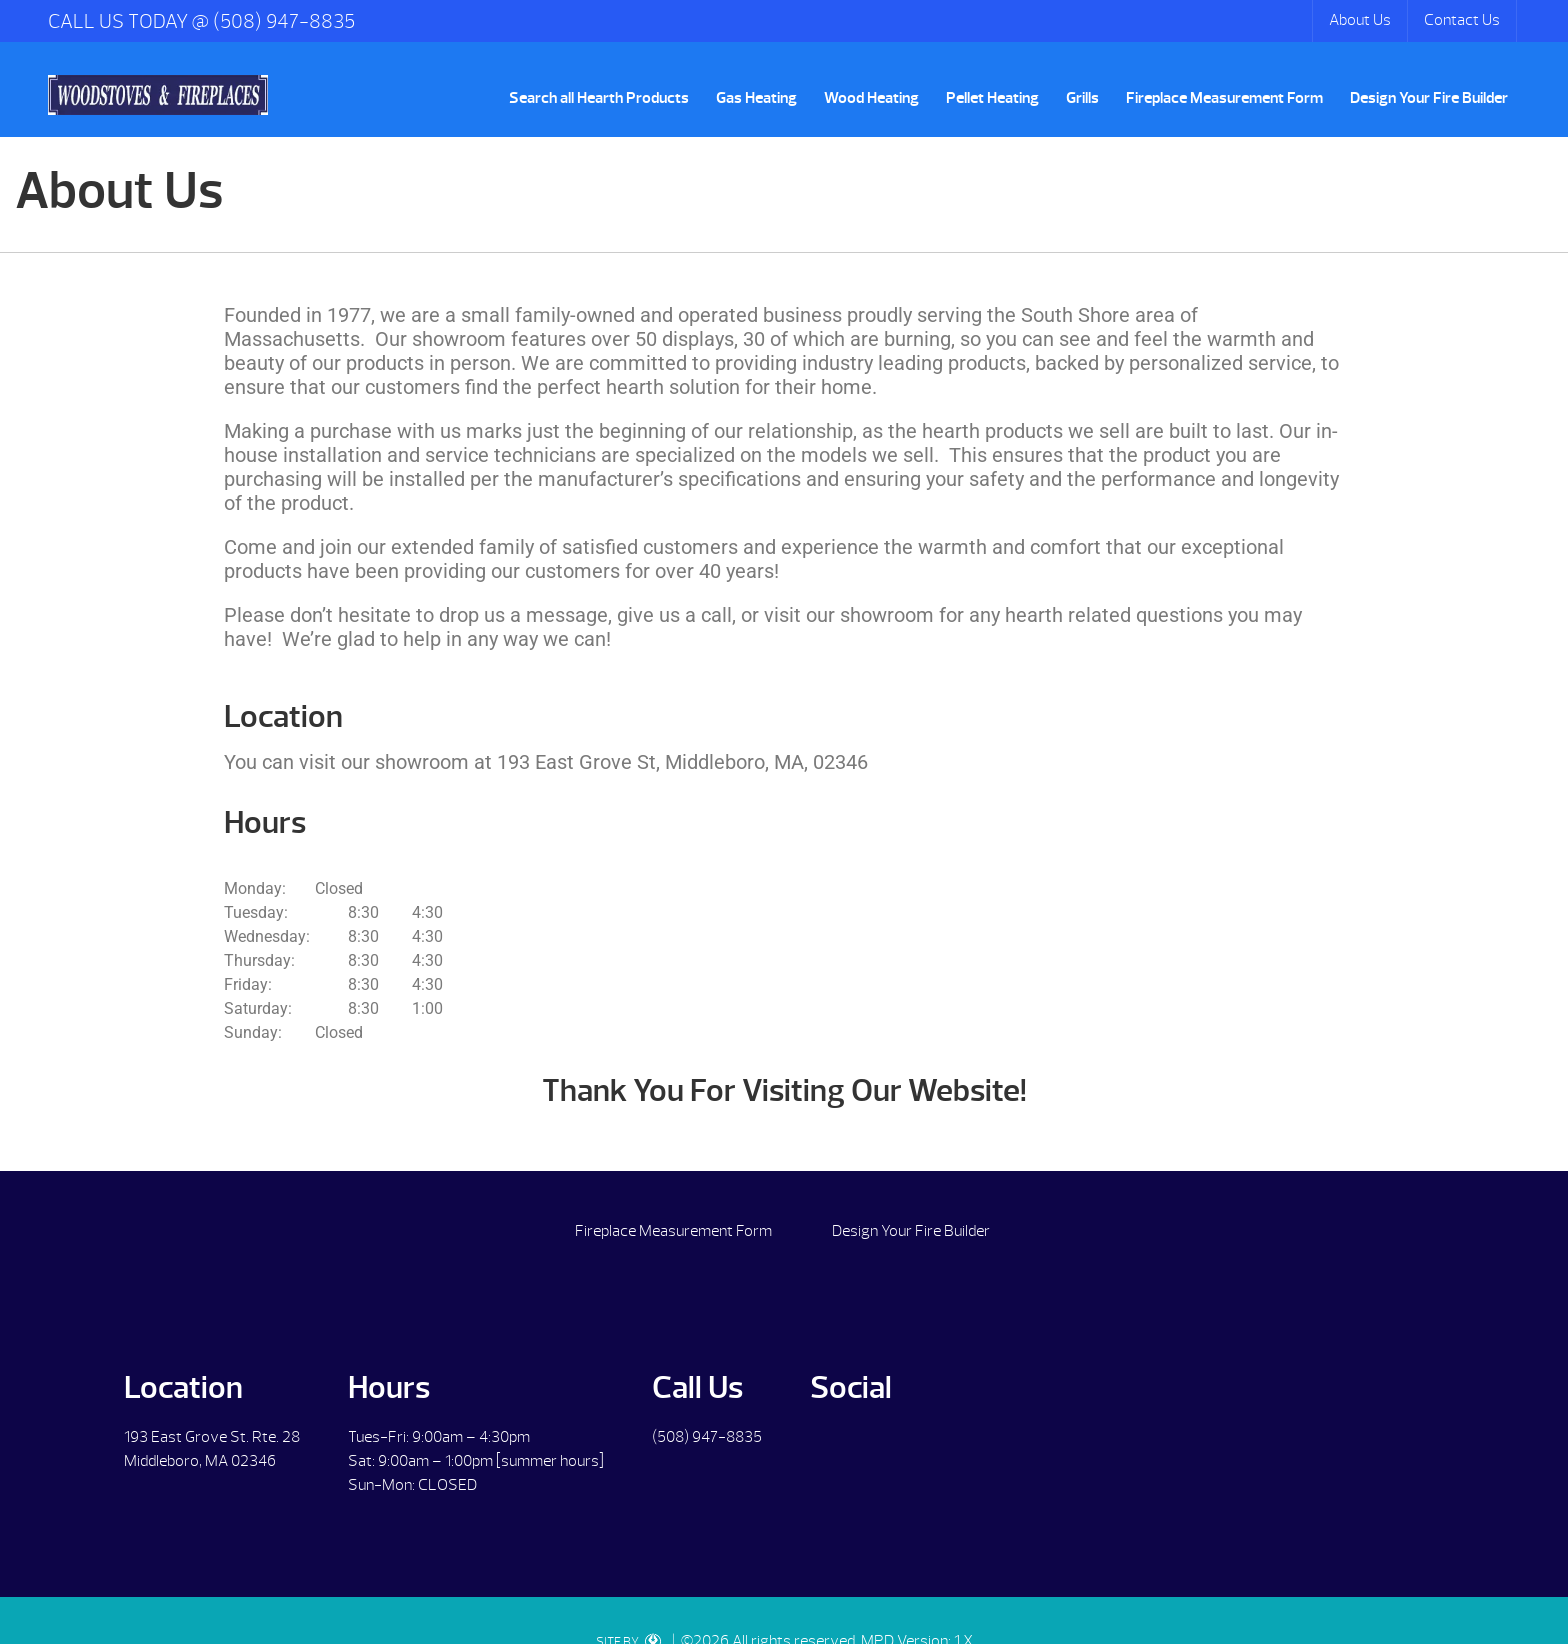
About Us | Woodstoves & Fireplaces (158, 95)
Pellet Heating (992, 98)
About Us (1360, 20)
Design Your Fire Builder (1429, 98)
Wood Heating (871, 98)
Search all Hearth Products (599, 98)
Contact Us (1462, 20)
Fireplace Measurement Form (1224, 98)
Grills (1082, 98)
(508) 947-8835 (707, 1437)
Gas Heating (756, 98)
